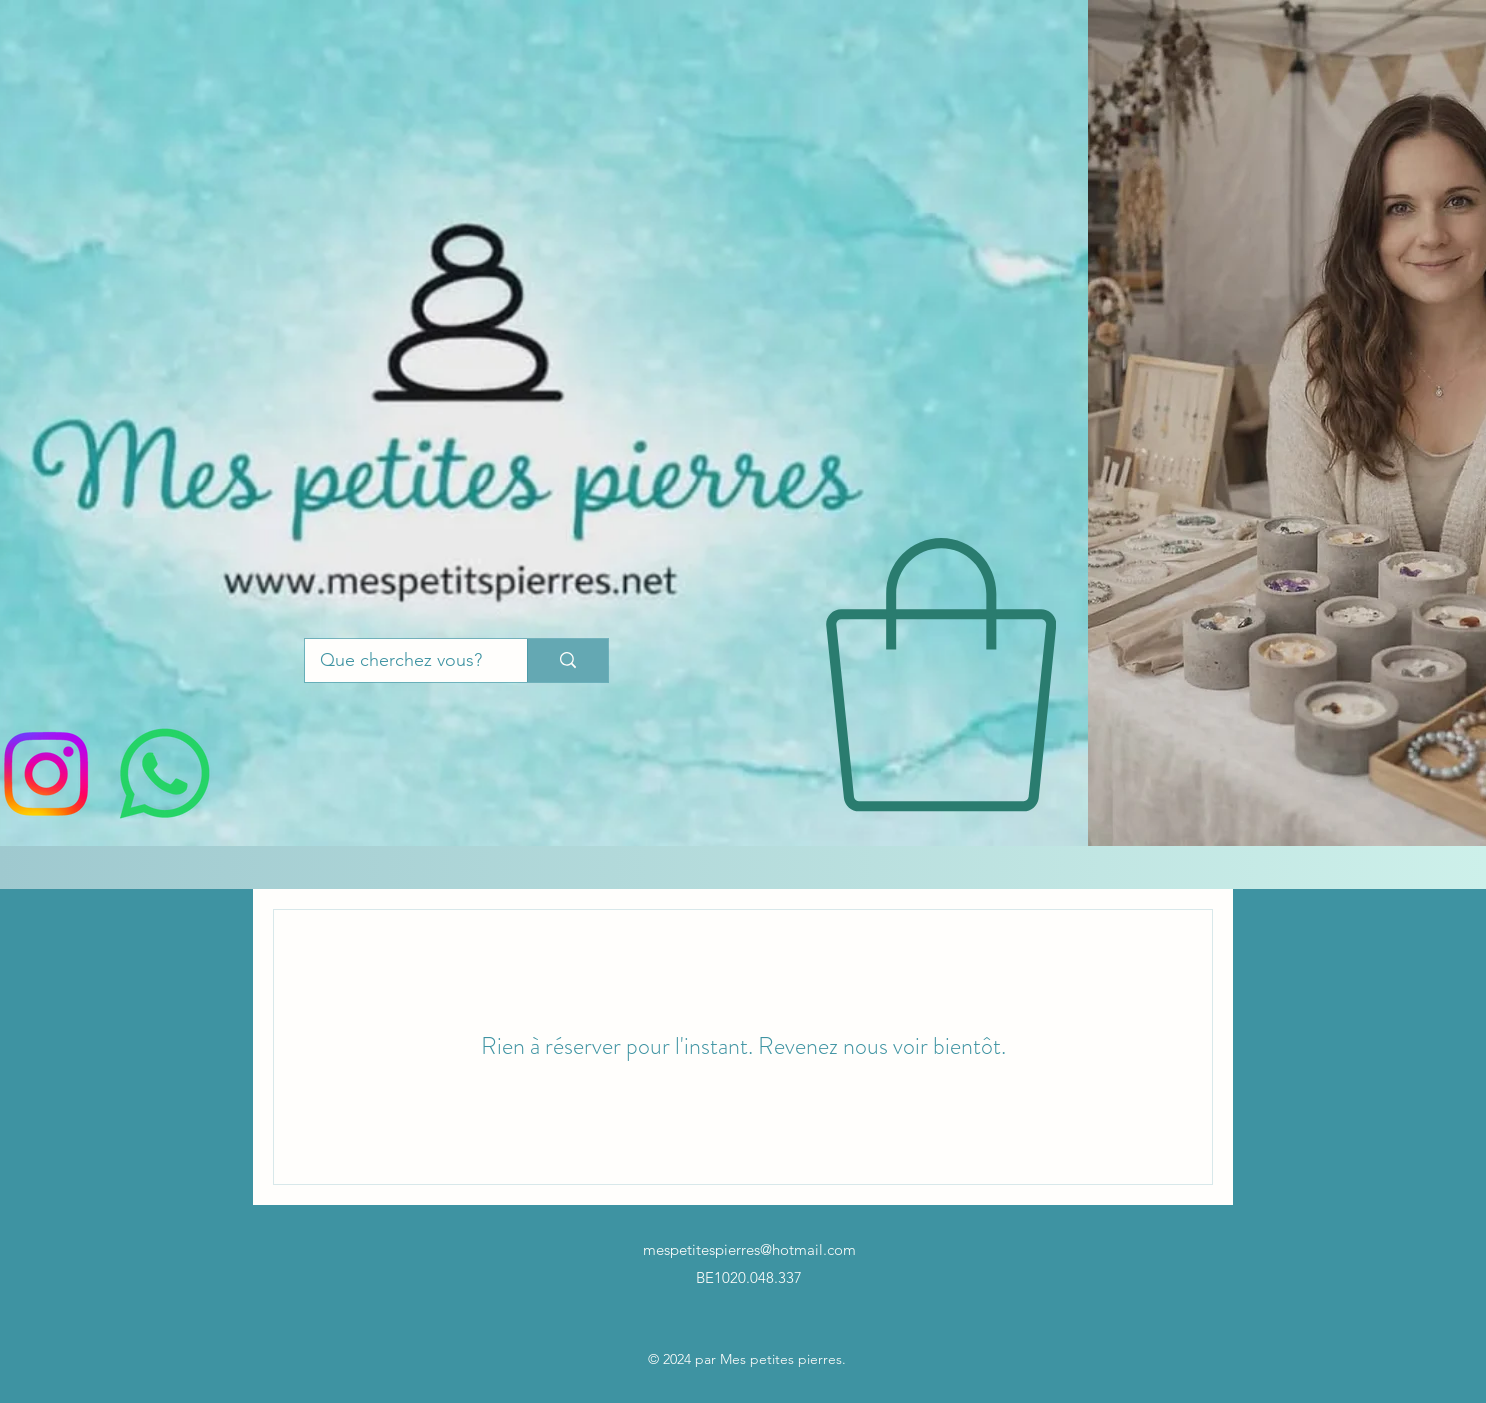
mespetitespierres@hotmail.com (749, 1249)
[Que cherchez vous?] (401, 661)
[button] (941, 675)
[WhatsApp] (165, 774)
